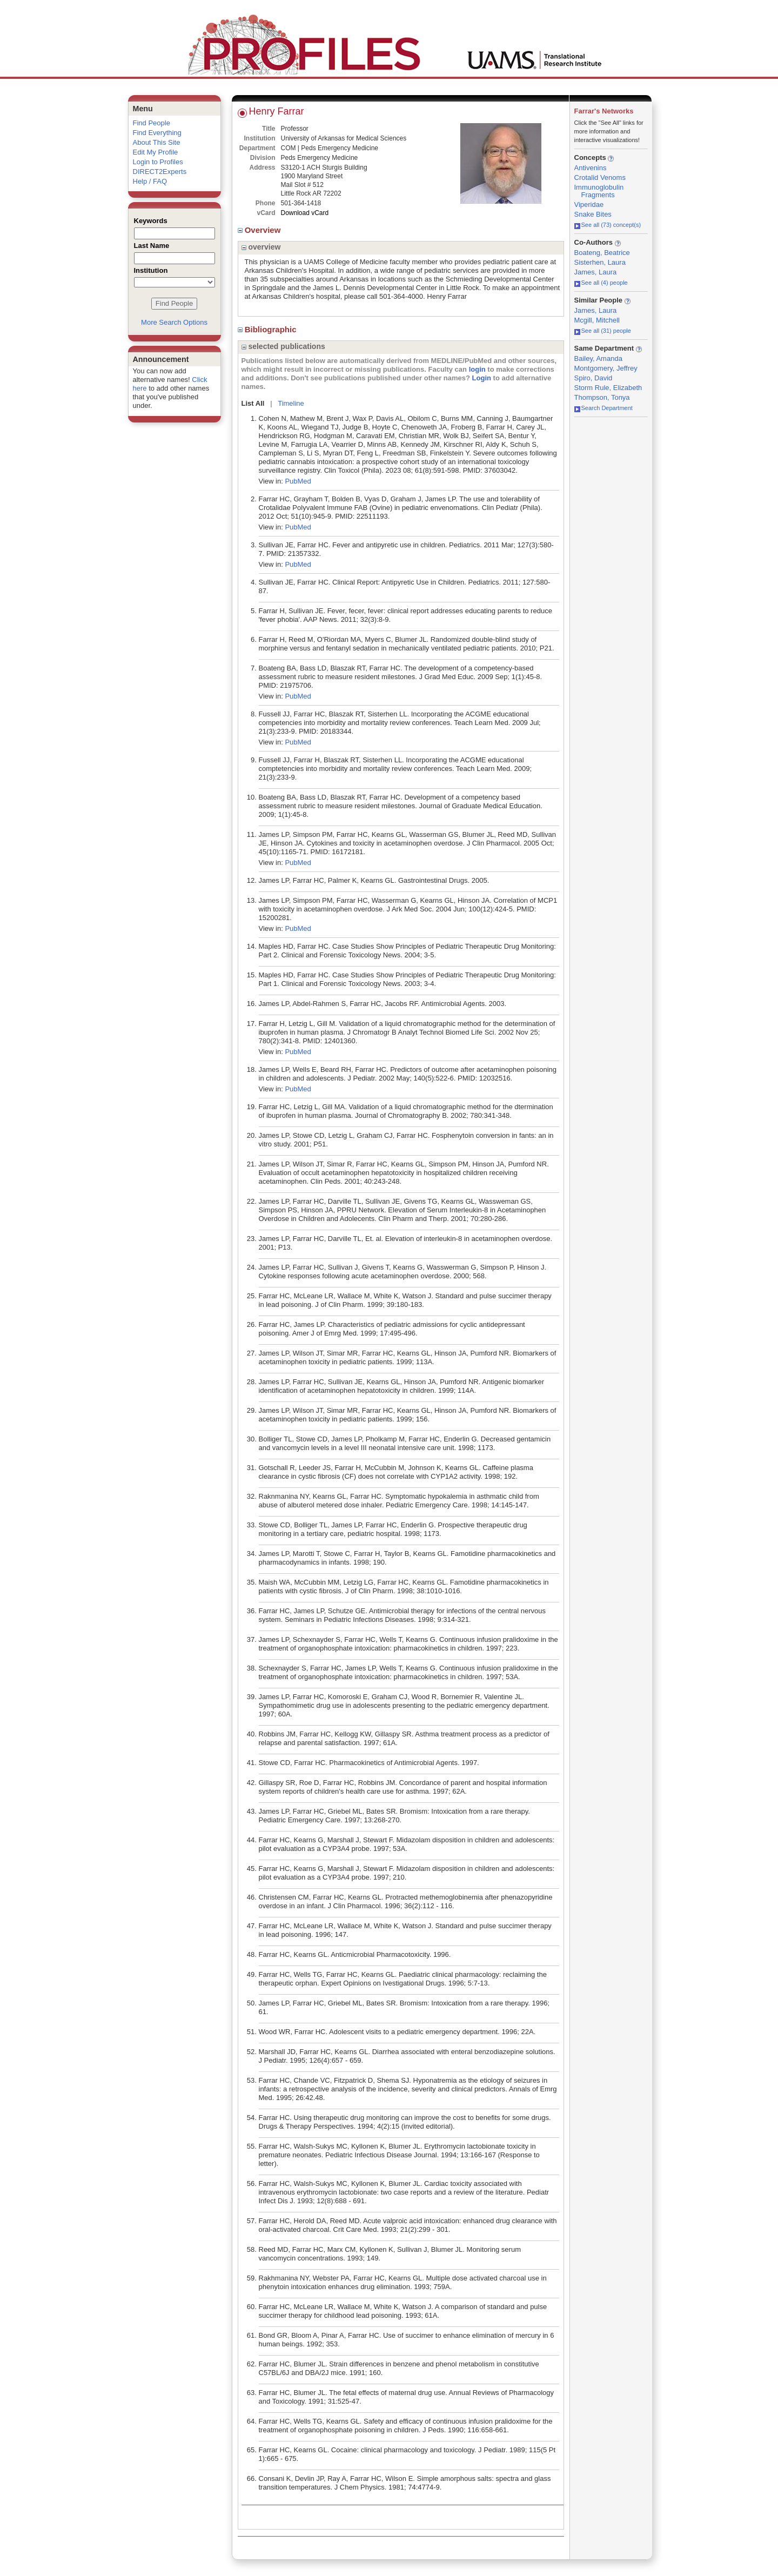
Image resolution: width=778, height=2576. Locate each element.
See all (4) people (601, 282)
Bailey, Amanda (598, 358)
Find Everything (157, 133)
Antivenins (590, 168)
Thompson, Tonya (602, 397)
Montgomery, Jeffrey (606, 368)
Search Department (603, 408)
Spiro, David (593, 378)
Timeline (291, 403)
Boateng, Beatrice (602, 253)
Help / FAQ (150, 181)
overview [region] (261, 247)
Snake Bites (593, 214)
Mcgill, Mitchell (597, 320)
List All (253, 403)
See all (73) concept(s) (607, 225)
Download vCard (305, 213)
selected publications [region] (283, 346)
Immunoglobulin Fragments (599, 191)
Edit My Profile (155, 152)
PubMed (298, 481)
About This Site (156, 142)
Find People (151, 123)
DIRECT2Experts (160, 171)
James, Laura (595, 272)
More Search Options (174, 322)
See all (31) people (602, 330)
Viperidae (589, 204)
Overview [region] (260, 229)
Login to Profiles (158, 162)
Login (481, 378)
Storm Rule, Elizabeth (608, 388)
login (477, 369)
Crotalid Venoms (600, 177)
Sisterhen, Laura (600, 262)
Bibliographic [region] (268, 329)
